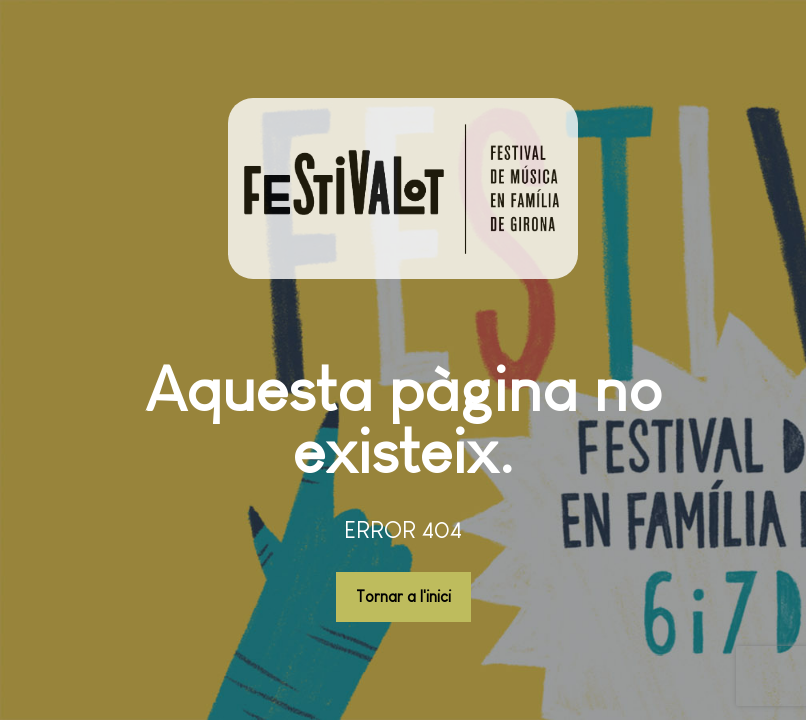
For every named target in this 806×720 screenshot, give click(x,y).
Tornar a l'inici (403, 596)
